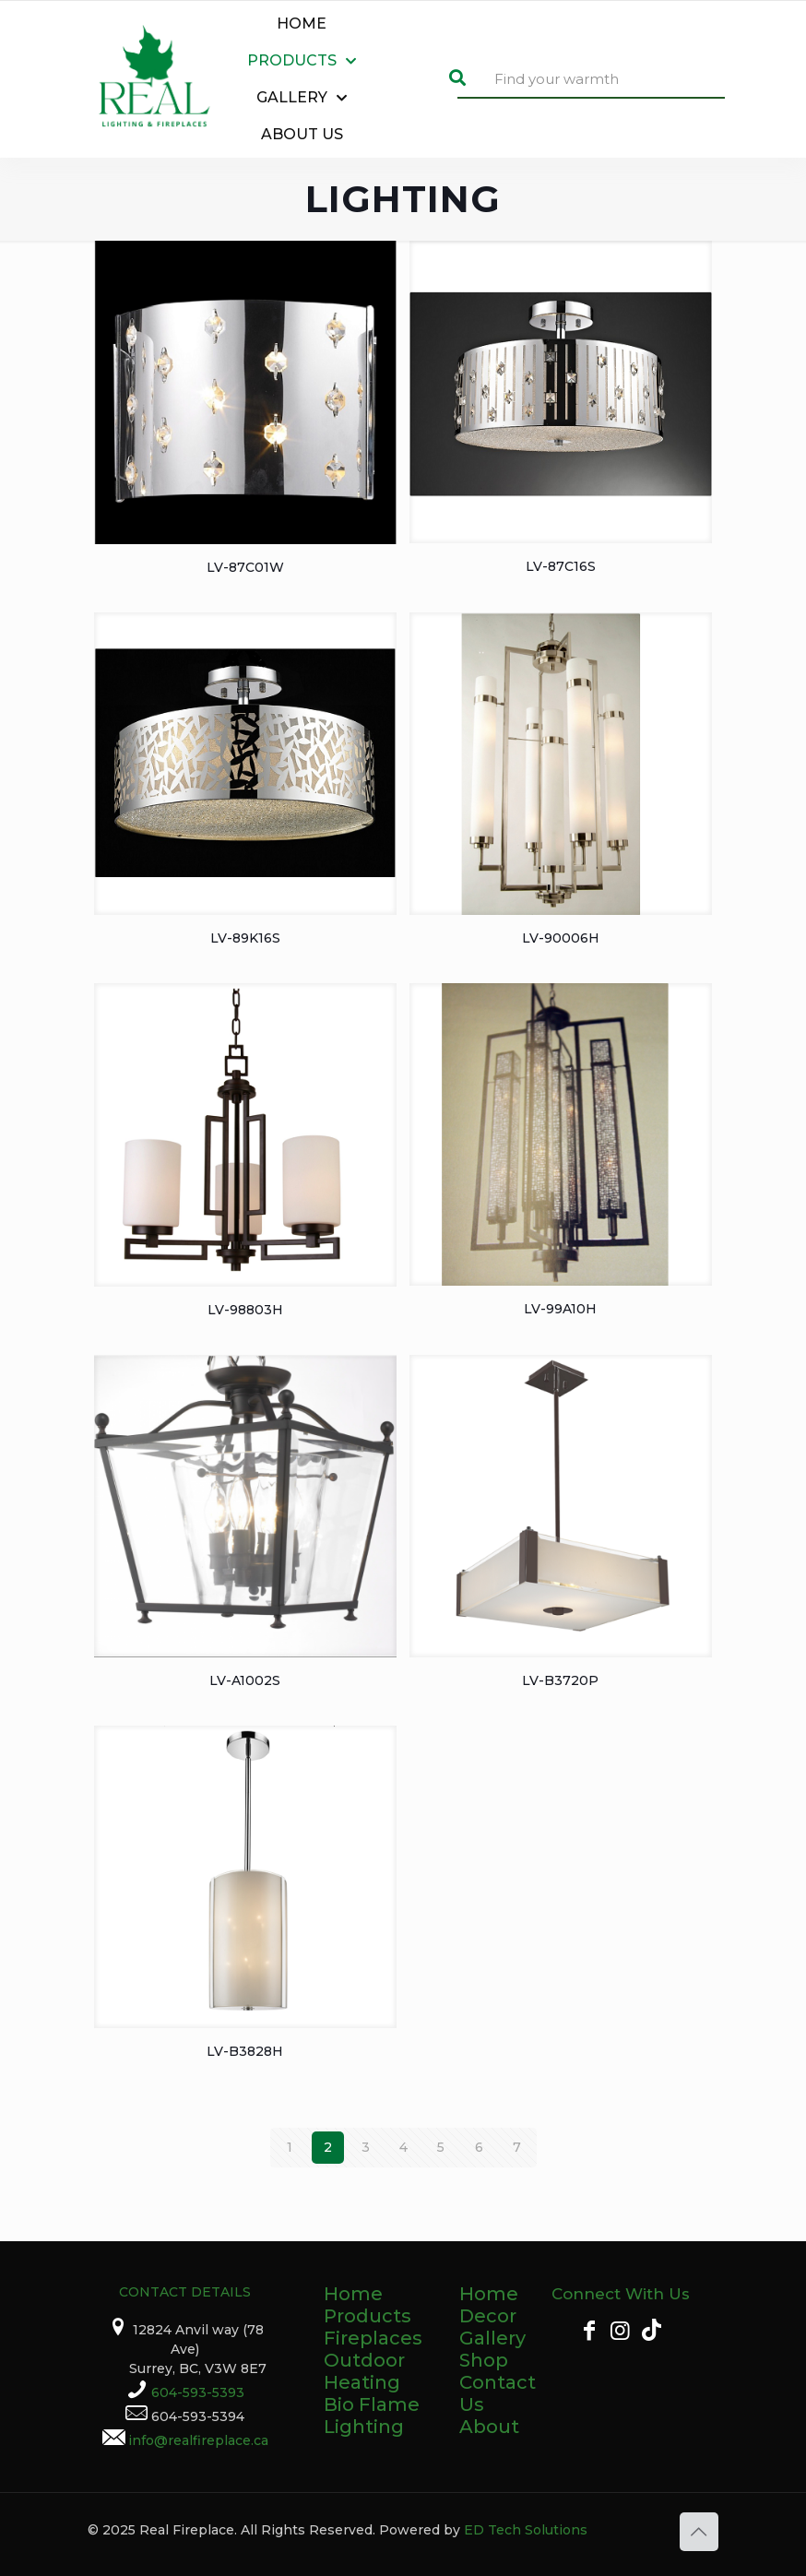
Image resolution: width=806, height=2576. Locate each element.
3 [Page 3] (366, 2147)
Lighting (364, 2427)
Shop (483, 2360)
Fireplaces (373, 2338)
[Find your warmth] (591, 80)
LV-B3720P (560, 1680)
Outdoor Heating (364, 2371)
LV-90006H (560, 938)
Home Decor (488, 2305)
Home (353, 2294)
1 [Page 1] (289, 2147)
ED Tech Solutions (525, 2530)
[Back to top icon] (699, 2531)
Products (367, 2316)
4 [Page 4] (403, 2147)
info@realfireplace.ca (198, 2440)
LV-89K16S (245, 938)
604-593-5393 (197, 2392)
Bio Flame (372, 2404)
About (489, 2427)
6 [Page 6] (479, 2147)
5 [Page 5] (440, 2147)
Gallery (492, 2338)
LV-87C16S (561, 566)
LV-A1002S (244, 1680)
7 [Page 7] (517, 2147)
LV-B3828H (245, 2051)
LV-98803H (245, 1309)
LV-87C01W (245, 567)
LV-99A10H (560, 1308)
